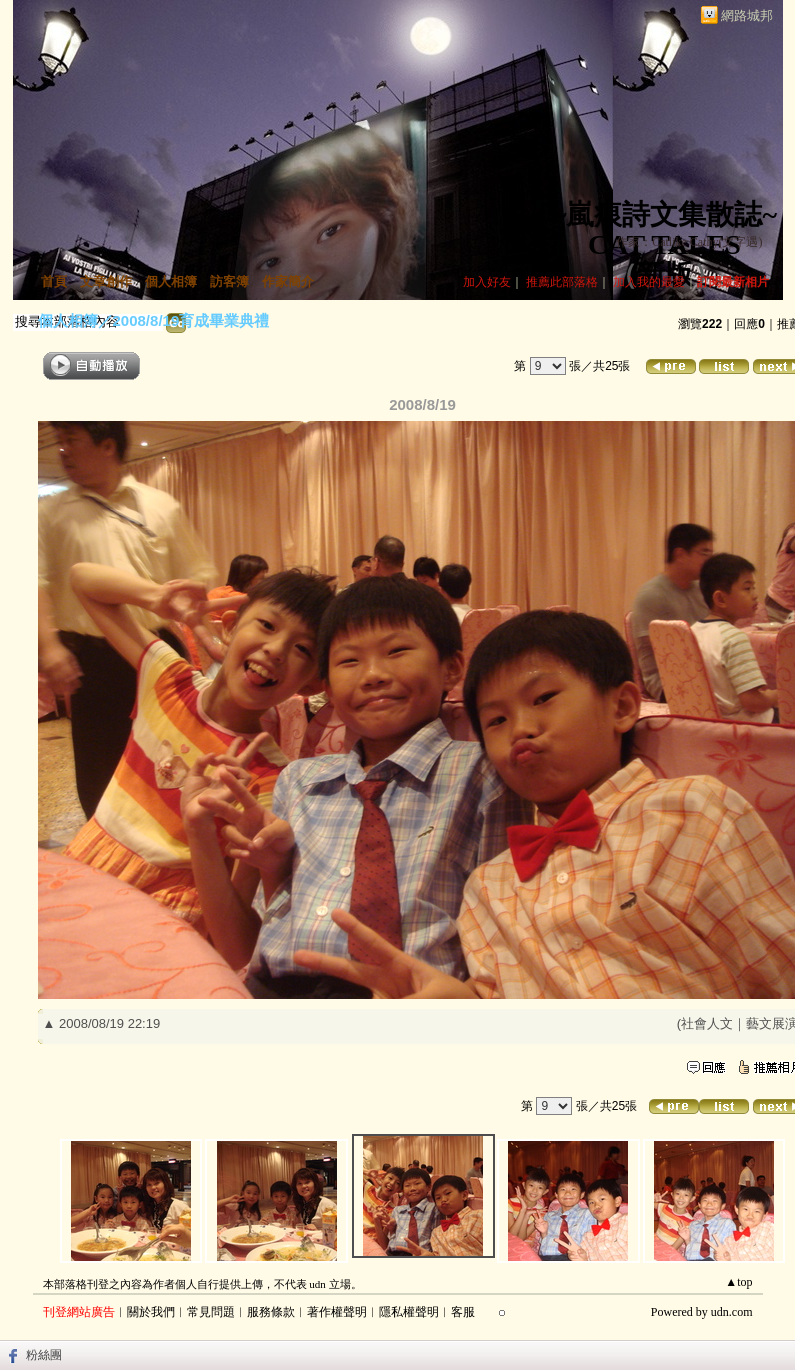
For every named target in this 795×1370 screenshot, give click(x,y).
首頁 (54, 281)
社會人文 (707, 1023)
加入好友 (487, 282)
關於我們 (151, 1312)
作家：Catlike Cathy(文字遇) (689, 242)
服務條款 (271, 1312)
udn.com (732, 1312)
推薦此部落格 (562, 282)
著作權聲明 (337, 1312)
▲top (738, 1282)
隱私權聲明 (409, 1312)
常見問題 (211, 1312)
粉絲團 (44, 1355)
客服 (463, 1312)
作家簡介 (288, 281)
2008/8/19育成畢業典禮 (191, 320)
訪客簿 (229, 281)
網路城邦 (747, 15)
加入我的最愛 (649, 282)
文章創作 (106, 281)
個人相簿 (171, 281)
